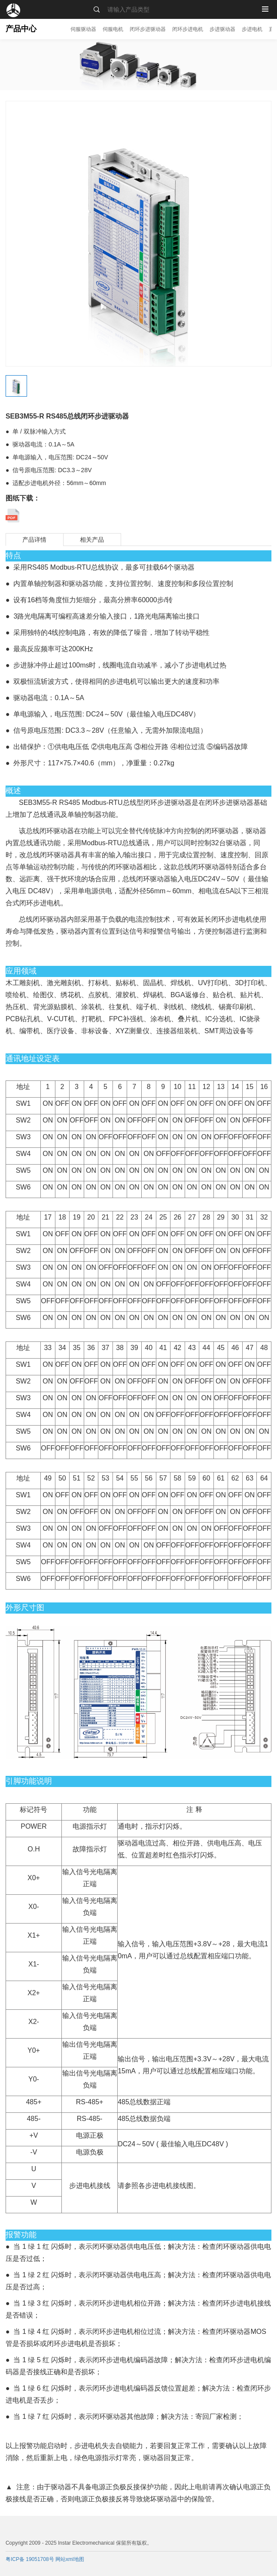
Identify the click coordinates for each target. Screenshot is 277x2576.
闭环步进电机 (187, 29)
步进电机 (252, 29)
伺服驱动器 (83, 29)
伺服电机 (113, 29)
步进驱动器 (222, 29)
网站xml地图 (69, 2559)
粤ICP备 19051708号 (30, 2559)
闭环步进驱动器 (148, 29)
